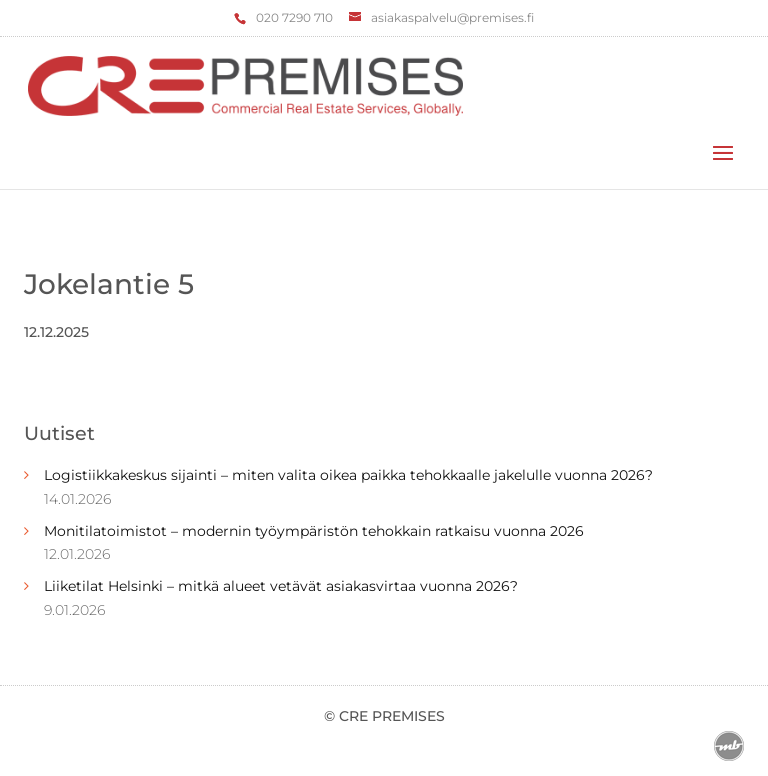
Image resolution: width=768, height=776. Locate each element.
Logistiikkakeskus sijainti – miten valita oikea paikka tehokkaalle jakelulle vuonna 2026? (348, 475)
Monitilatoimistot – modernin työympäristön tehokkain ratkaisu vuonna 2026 (314, 531)
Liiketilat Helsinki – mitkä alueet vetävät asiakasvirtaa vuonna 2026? (281, 586)
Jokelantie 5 (109, 284)
